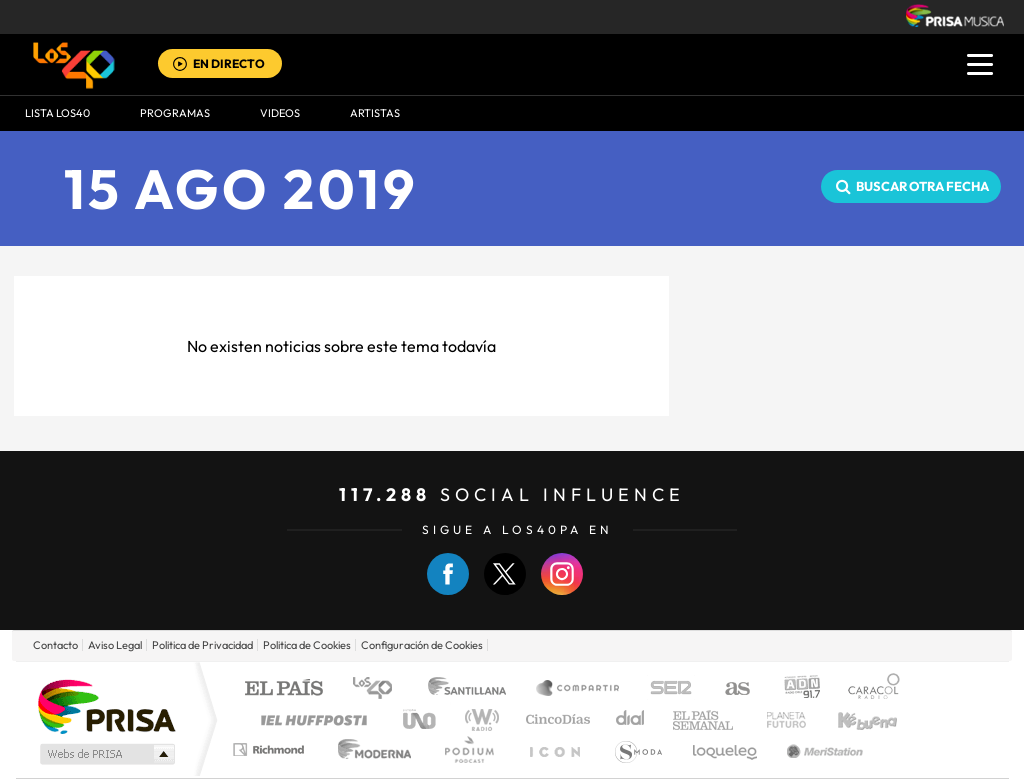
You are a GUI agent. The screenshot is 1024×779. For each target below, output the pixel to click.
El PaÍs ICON (554, 749)
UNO (421, 719)
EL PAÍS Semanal (704, 719)
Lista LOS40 (57, 113)
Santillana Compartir (579, 689)
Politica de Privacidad (202, 645)
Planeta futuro (778, 719)
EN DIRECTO (229, 63)
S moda (637, 749)
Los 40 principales (379, 689)
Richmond (271, 749)
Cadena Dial (631, 719)
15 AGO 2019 (241, 188)
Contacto (55, 645)
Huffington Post (310, 719)
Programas (175, 113)
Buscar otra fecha (922, 186)
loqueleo (726, 749)
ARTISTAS (375, 113)
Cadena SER (665, 689)
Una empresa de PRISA (106, 705)
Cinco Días (555, 719)
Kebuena (850, 719)
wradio (478, 719)
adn (794, 689)
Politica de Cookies (307, 645)
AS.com (728, 689)
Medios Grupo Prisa (105, 754)
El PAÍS (283, 689)
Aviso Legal (115, 645)
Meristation (822, 749)
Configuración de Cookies (422, 645)
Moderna (369, 749)
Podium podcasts (468, 749)
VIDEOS (280, 113)
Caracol (868, 689)
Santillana (473, 689)
